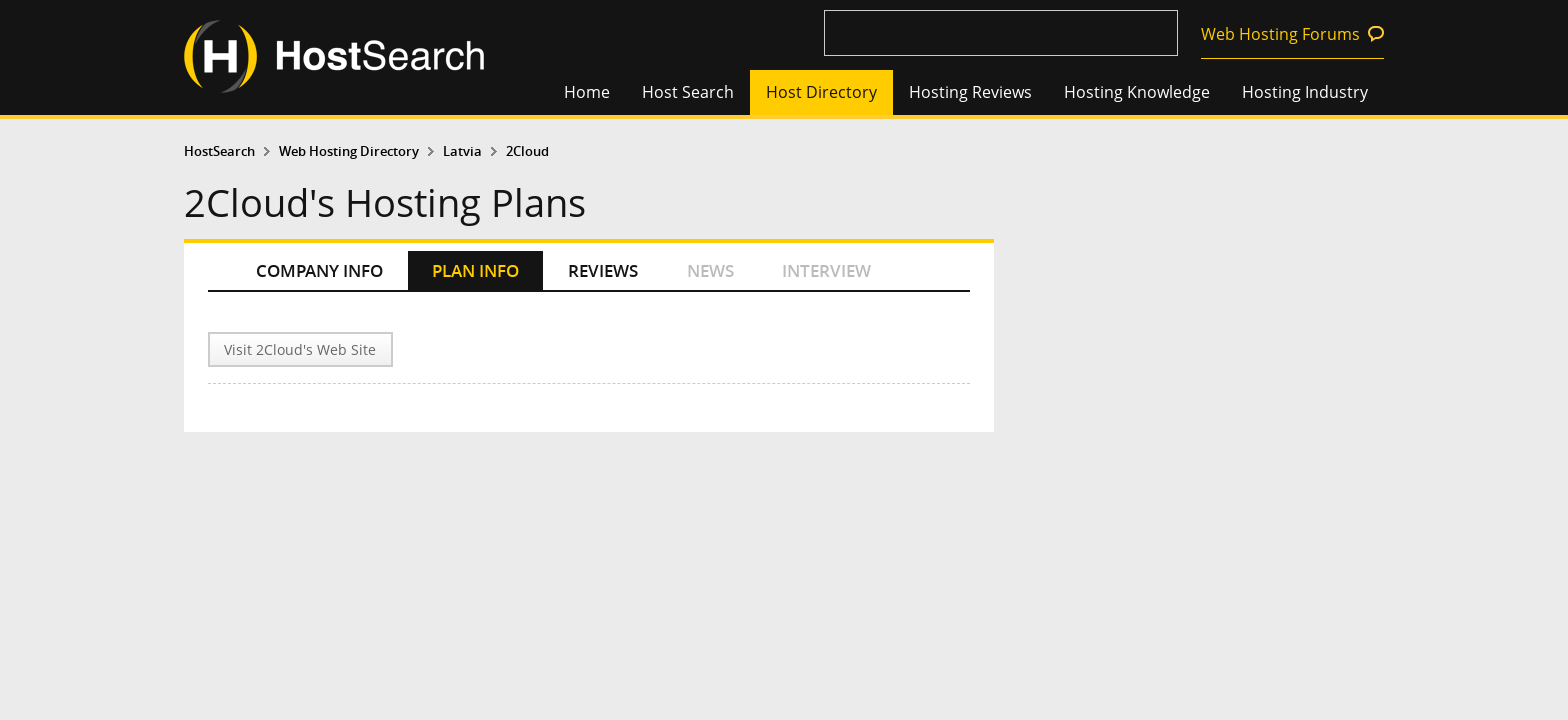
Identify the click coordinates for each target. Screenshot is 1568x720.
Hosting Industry (1305, 92)
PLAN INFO (475, 270)
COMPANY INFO (319, 270)
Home (587, 92)
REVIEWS (603, 270)
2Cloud (527, 151)
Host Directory (821, 92)
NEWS (710, 270)
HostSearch (219, 151)
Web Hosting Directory (349, 151)
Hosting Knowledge (1137, 92)
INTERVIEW (826, 270)
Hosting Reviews (970, 92)
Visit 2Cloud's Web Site (300, 349)
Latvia (462, 151)
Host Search (688, 92)
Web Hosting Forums (1280, 34)
